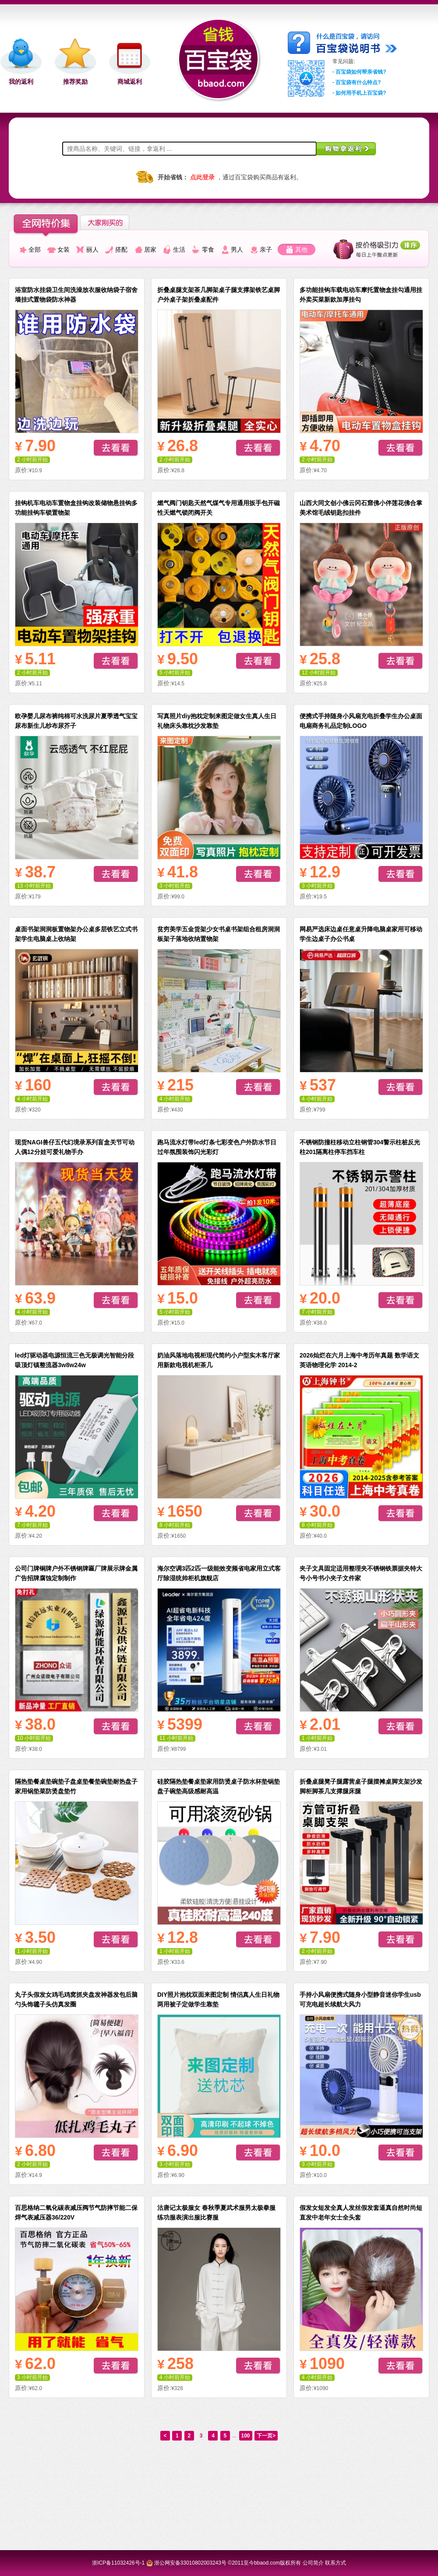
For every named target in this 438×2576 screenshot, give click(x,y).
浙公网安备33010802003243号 (190, 2563)
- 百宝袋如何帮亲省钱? (359, 72)
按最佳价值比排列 (376, 249)
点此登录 (202, 177)
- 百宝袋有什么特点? (356, 82)
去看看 (116, 448)
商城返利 (129, 81)
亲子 (266, 249)
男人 (237, 249)
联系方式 (335, 2563)
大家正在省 (112, 222)
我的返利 (21, 81)
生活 (179, 249)
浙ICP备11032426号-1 (118, 2563)
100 (245, 2436)
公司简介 (313, 2563)
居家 (150, 249)
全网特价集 (45, 226)
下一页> (266, 2436)
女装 (63, 249)
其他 (301, 249)
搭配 (121, 249)
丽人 (92, 249)
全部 (34, 249)
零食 (208, 249)
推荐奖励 (75, 81)
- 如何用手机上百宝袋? (359, 93)
